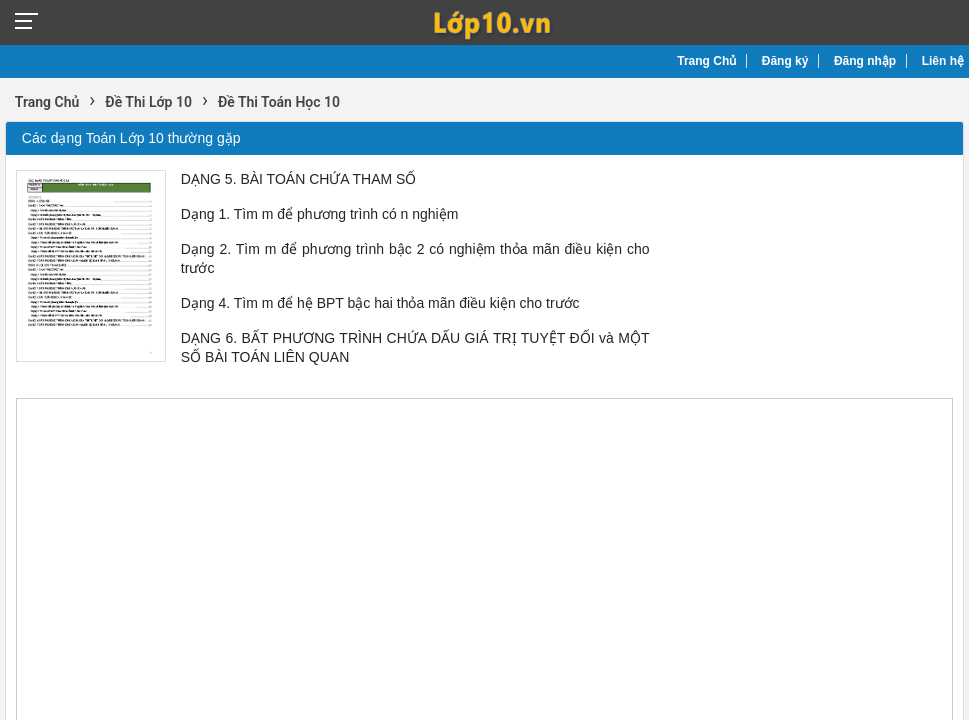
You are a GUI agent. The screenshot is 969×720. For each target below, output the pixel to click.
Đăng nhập (865, 61)
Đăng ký (785, 61)
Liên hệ (943, 61)
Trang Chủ (706, 61)
